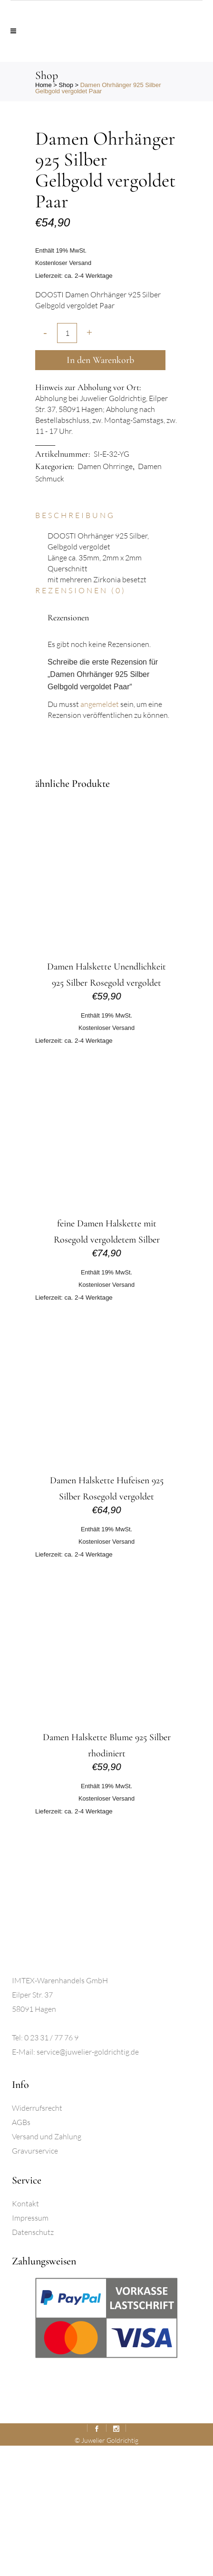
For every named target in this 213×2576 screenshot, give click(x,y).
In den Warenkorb (100, 490)
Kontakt (25, 2334)
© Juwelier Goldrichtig (106, 2570)
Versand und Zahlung (46, 2267)
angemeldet (99, 834)
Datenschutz (33, 2362)
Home (43, 84)
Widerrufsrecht (37, 2238)
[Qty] (67, 463)
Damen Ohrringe (105, 596)
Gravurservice (35, 2281)
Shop (66, 84)
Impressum (30, 2348)
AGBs (21, 2252)
